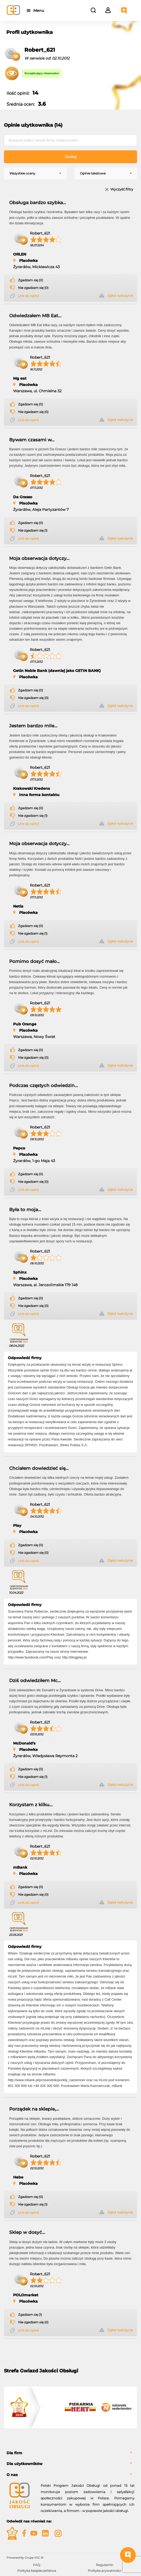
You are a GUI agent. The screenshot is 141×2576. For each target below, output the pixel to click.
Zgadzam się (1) (30, 2315)
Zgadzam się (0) (30, 280)
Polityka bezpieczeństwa (36, 2571)
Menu (40, 10)
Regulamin (104, 2565)
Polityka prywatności (104, 2571)
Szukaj (71, 156)
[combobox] (35, 173)
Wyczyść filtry (121, 189)
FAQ (36, 2565)
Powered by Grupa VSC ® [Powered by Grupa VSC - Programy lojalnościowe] (25, 2557)
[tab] (70, 2453)
